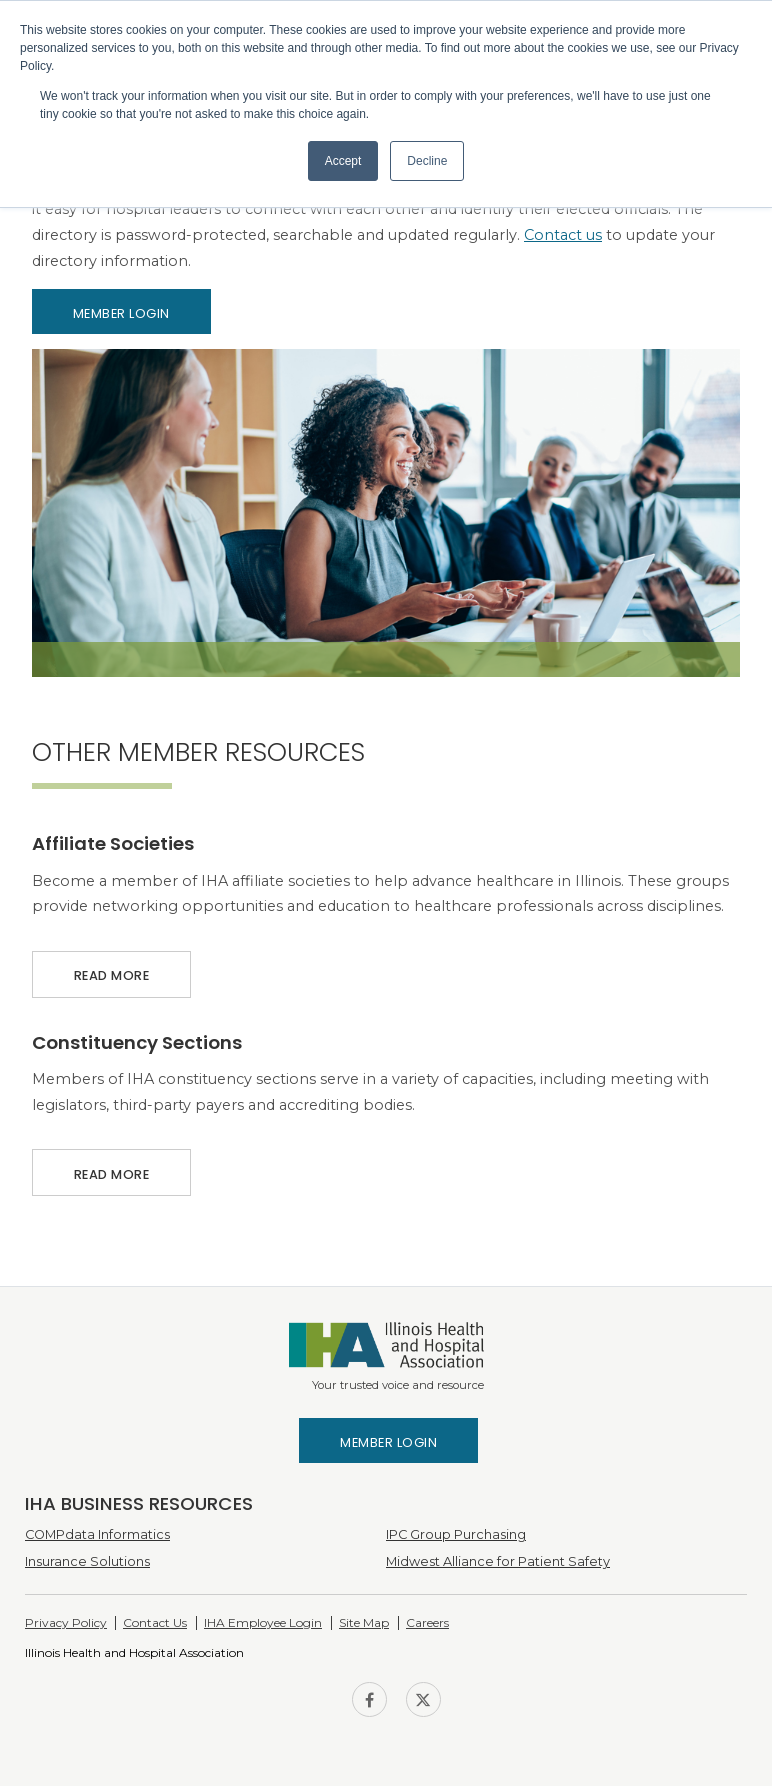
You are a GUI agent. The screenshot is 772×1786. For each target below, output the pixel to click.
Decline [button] (427, 161)
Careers (427, 1622)
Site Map (364, 1622)
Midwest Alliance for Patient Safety (498, 1561)
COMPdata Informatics (97, 1534)
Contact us (563, 235)
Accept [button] (343, 161)
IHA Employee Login (263, 1622)
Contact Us (155, 1622)
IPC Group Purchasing (456, 1534)
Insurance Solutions (87, 1561)
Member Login (121, 313)
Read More (111, 967)
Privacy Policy (66, 1622)
